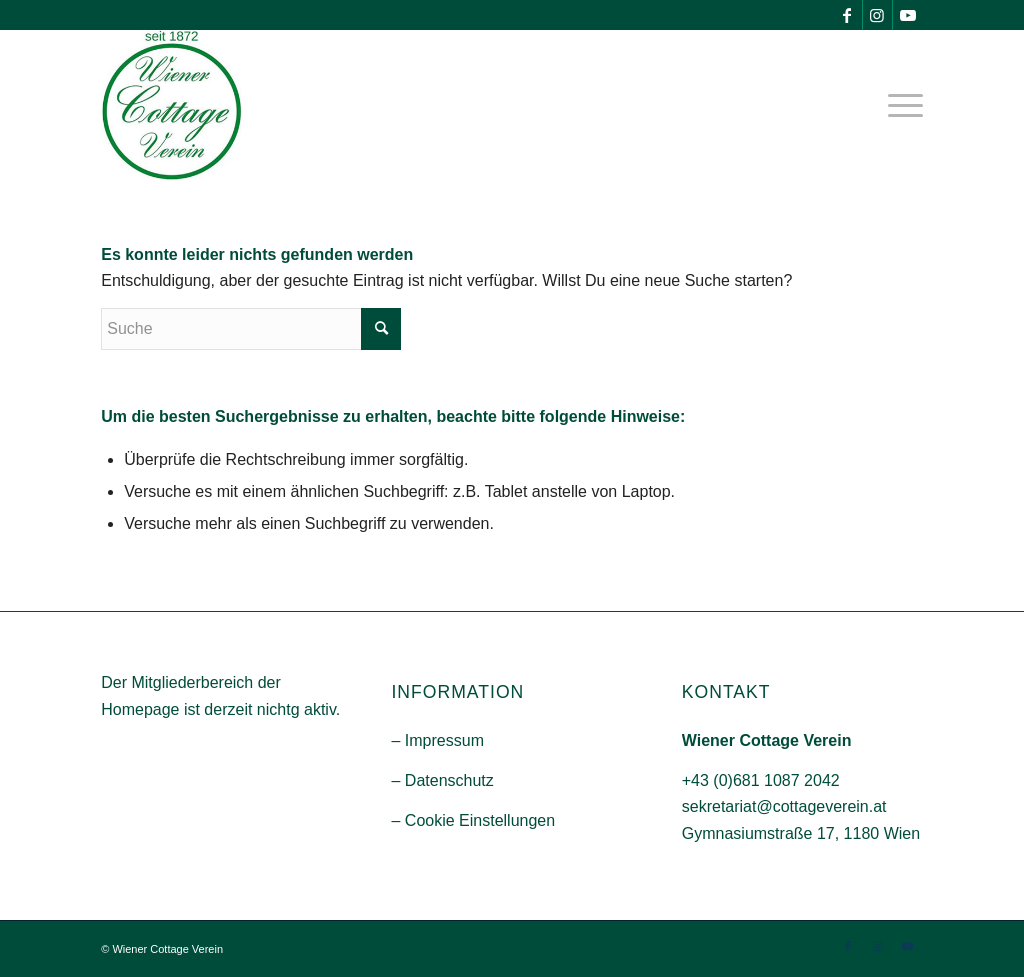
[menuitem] (899, 105)
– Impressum (437, 740)
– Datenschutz (442, 780)
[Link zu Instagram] (877, 15)
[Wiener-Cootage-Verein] (171, 105)
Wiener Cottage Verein (167, 949)
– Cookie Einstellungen (473, 820)
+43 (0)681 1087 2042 (761, 780)
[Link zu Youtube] (908, 15)
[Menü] (899, 105)
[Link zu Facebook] (847, 15)
